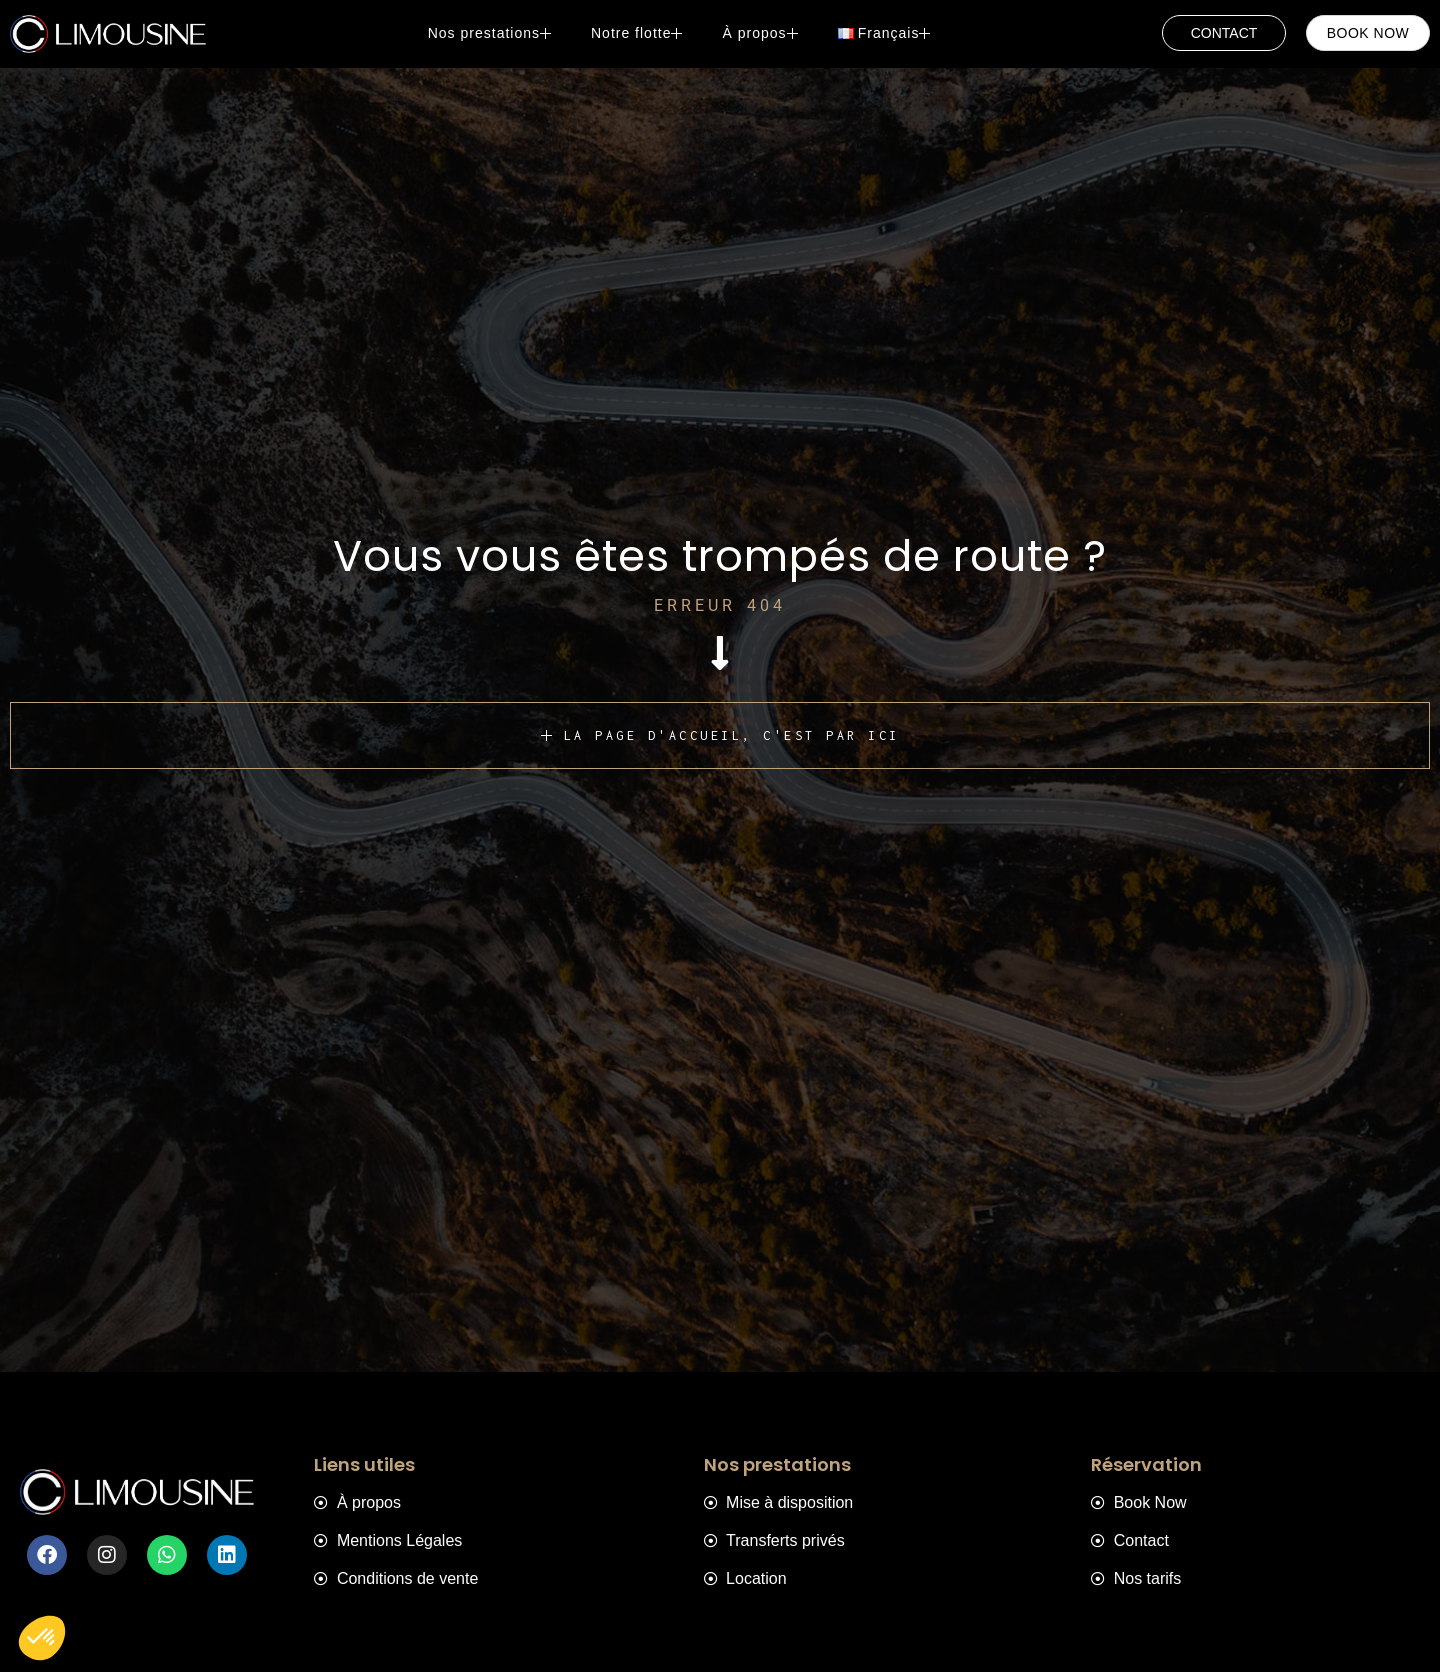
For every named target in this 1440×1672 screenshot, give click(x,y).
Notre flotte (641, 33)
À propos (764, 33)
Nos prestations (494, 33)
